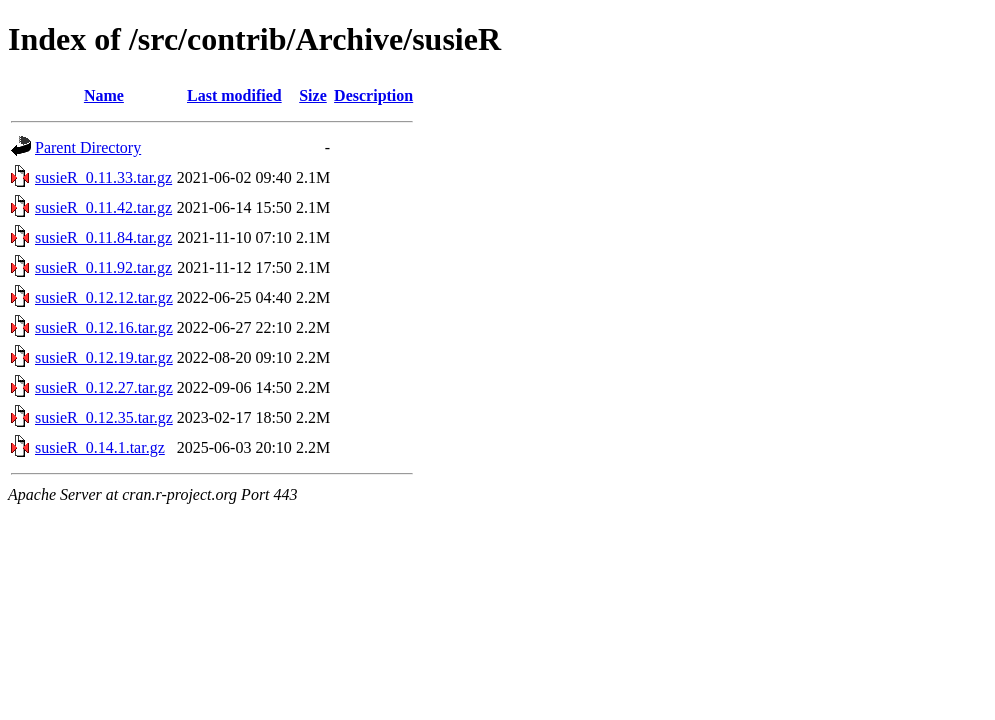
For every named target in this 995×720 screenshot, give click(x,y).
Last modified (234, 95)
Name (104, 95)
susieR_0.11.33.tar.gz (103, 177)
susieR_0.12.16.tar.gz (104, 327)
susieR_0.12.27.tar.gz (104, 387)
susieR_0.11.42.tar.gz (103, 207)
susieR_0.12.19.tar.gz (104, 357)
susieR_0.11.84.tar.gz (103, 237)
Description (373, 95)
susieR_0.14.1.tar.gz (100, 447)
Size (313, 95)
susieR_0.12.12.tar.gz (104, 297)
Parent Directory (88, 147)
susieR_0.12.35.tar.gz (104, 417)
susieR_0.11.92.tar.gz (103, 267)
